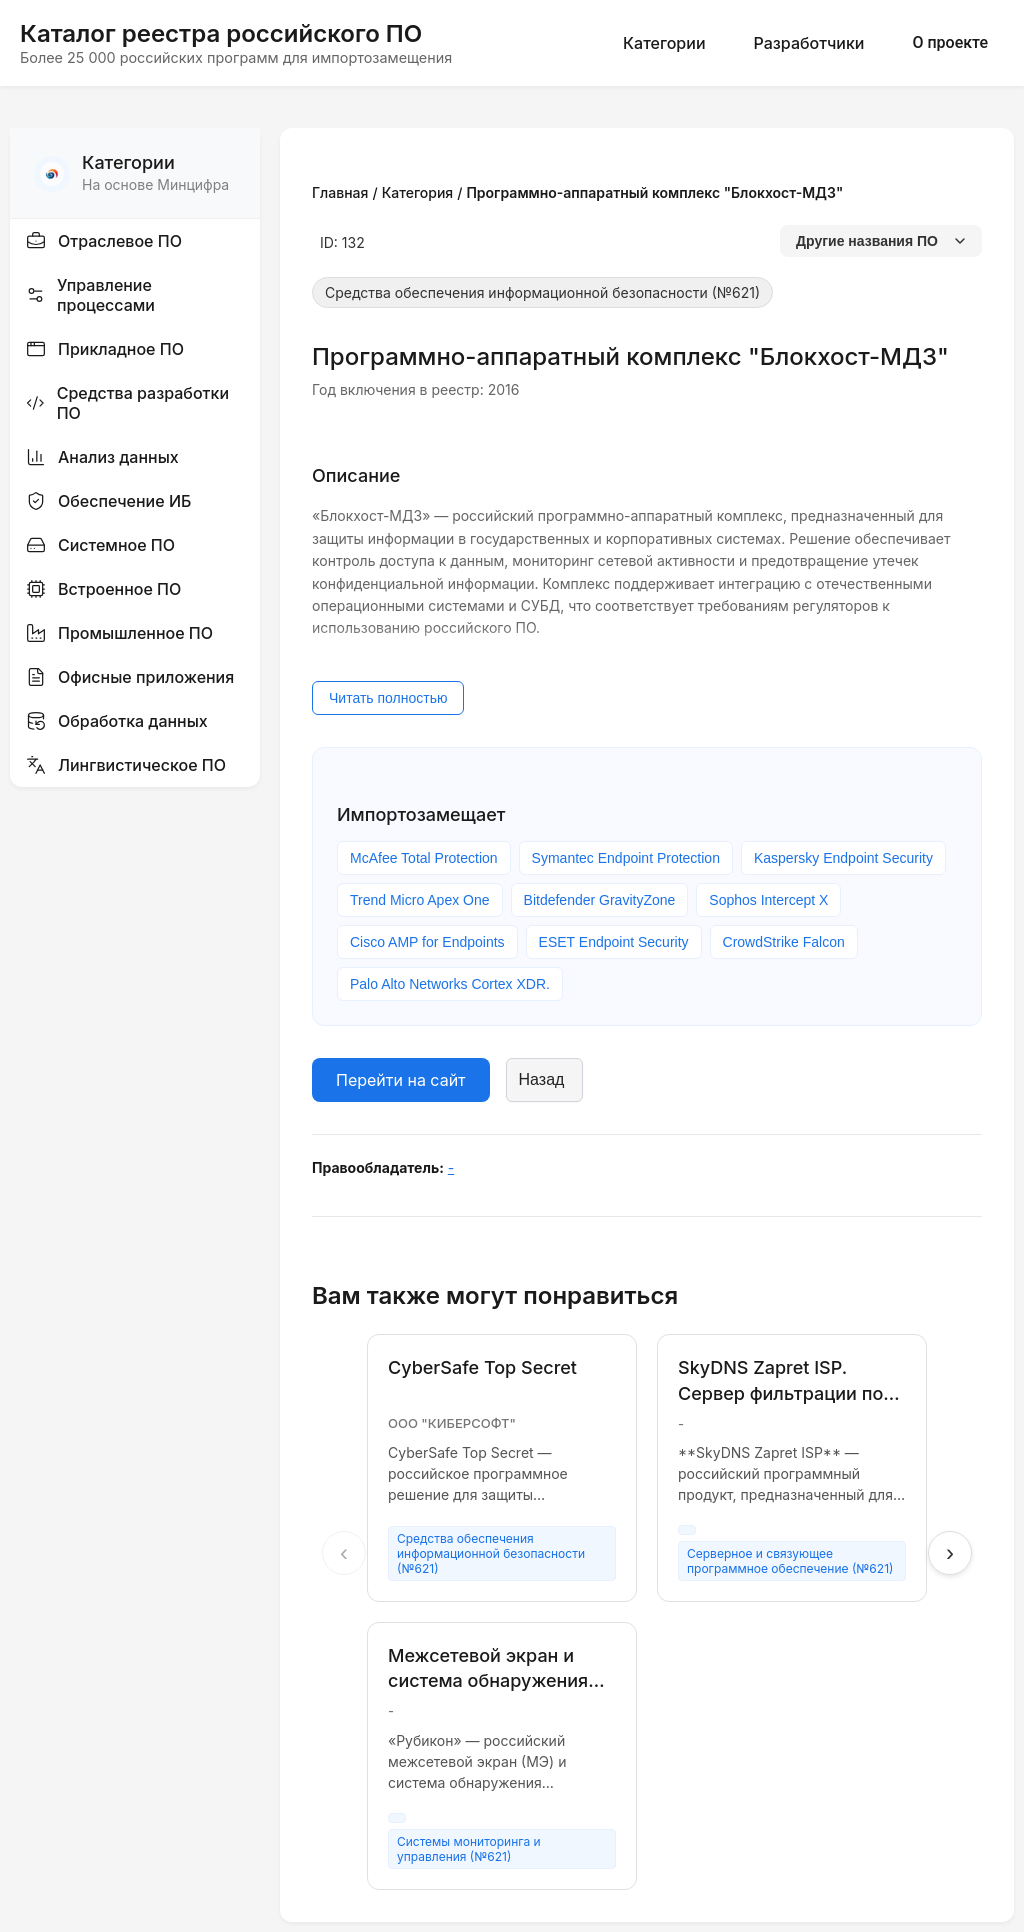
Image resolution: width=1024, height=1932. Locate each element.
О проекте (950, 42)
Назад (542, 1079)
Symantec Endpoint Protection (626, 858)
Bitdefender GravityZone (600, 900)
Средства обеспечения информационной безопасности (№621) (542, 292)
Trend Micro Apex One (420, 900)
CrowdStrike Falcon (784, 942)
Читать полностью (388, 698)
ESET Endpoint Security (614, 942)
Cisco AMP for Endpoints (427, 942)
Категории (664, 43)
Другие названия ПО (881, 241)
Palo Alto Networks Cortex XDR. (450, 984)
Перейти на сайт (401, 1080)
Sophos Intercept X (768, 900)
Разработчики (809, 43)
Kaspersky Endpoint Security (843, 858)
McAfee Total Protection (424, 858)
